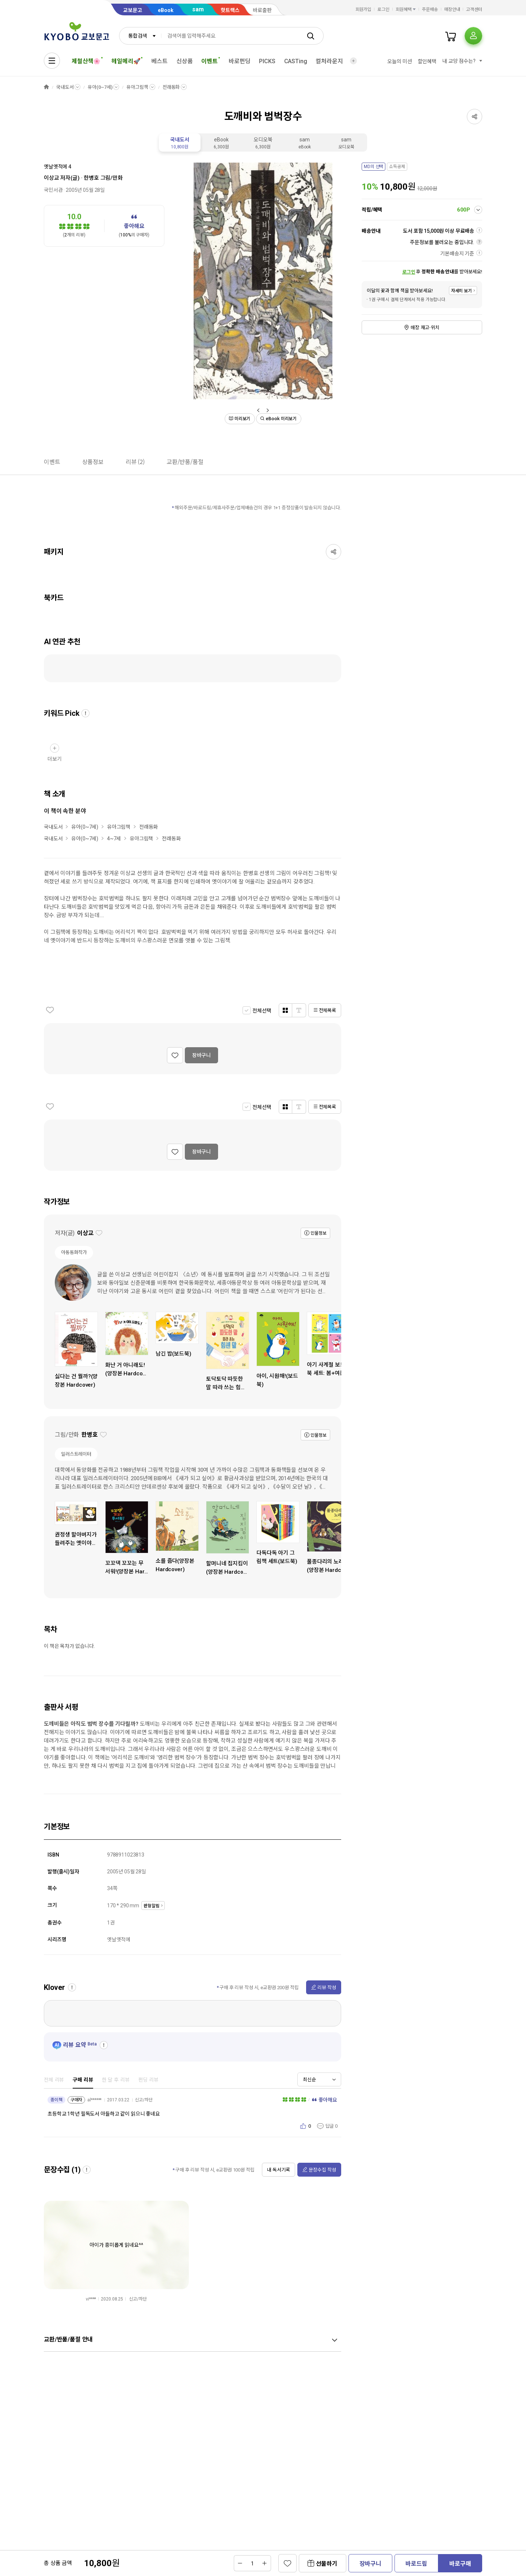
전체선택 (261, 1011)
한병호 (91, 178)
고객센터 (474, 9)
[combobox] (140, 36)
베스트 (159, 61)
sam (198, 9)
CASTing (295, 61)
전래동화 (171, 87)
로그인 (383, 9)
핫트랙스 (230, 10)
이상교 (51, 178)
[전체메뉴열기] (52, 61)
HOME (46, 87)
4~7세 (114, 838)
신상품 (184, 61)
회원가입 (363, 9)
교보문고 (132, 10)
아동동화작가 (74, 1252)
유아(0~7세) (100, 87)
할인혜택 (427, 61)
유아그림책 (137, 87)
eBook (166, 10)
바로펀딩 (239, 61)
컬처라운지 (329, 61)
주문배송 (430, 9)
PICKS (267, 61)
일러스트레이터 (76, 1454)
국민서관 (53, 190)
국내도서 (64, 87)
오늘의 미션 (399, 61)
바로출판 (262, 10)
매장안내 (452, 9)
